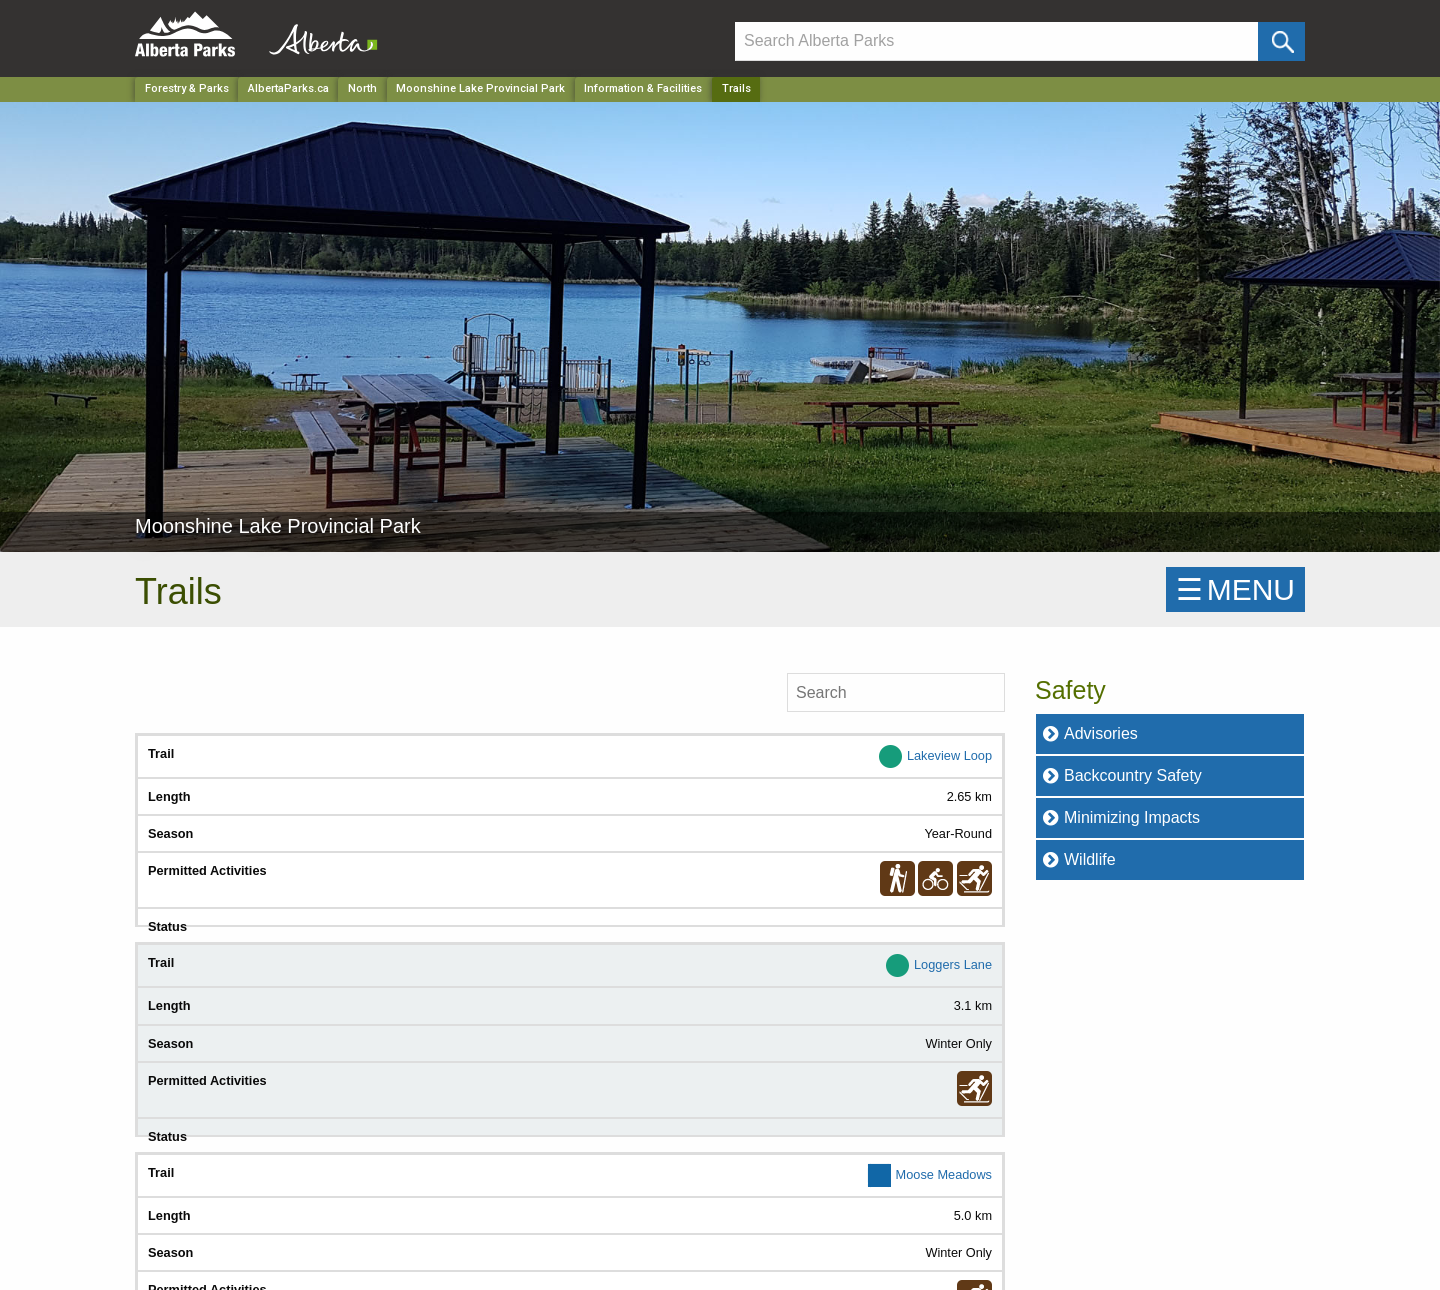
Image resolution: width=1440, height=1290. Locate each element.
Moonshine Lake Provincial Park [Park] (480, 88)
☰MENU (1235, 589)
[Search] (996, 41)
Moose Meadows (944, 1174)
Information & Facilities (643, 88)
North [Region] (362, 88)
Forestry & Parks (187, 88)
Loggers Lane (953, 964)
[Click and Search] (1281, 41)
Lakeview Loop (949, 755)
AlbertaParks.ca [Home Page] (288, 88)
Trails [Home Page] (736, 88)
